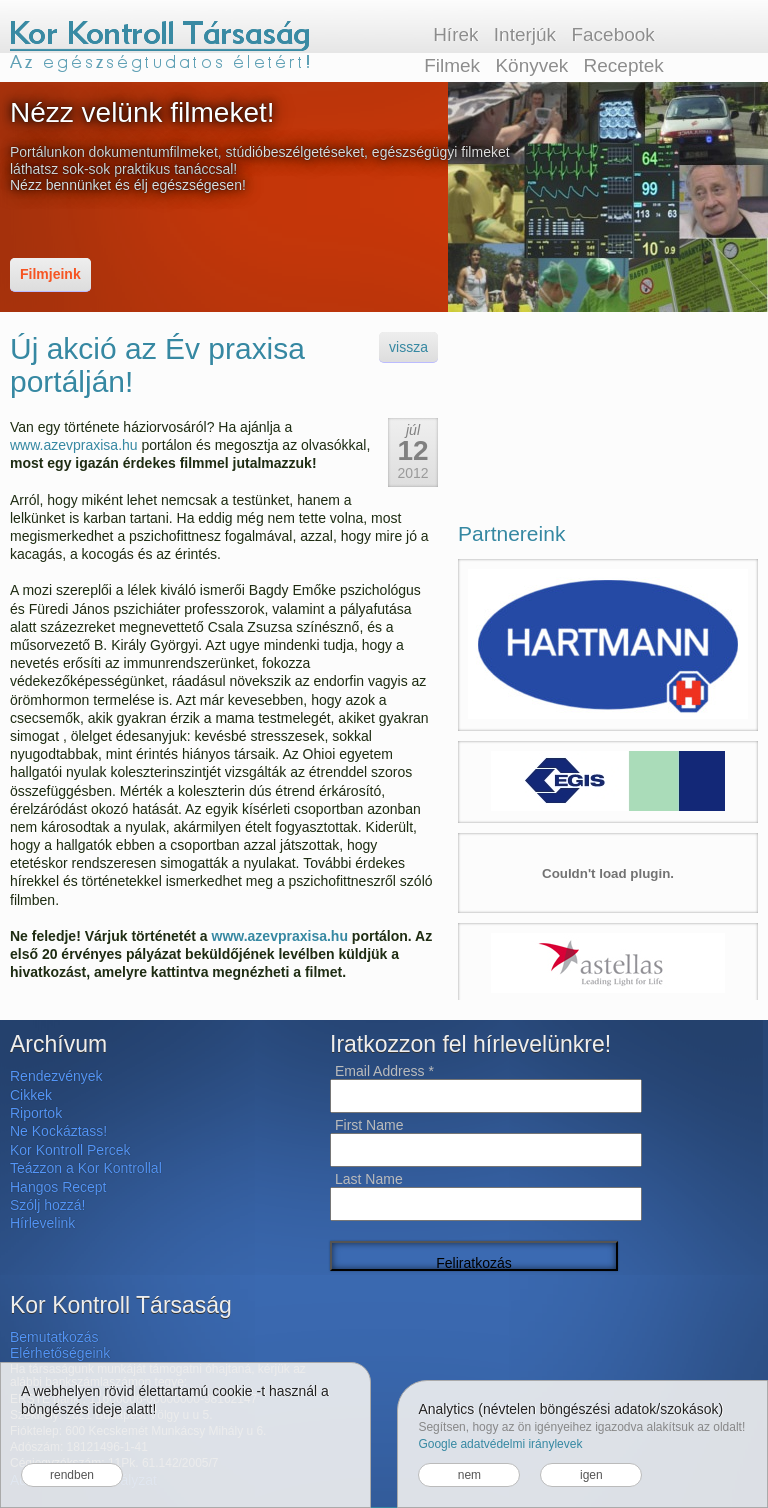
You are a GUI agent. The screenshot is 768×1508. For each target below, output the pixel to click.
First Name (369, 1125)
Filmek (452, 65)
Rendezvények (56, 1076)
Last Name (369, 1179)
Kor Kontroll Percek (70, 1150)
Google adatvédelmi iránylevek (500, 1444)
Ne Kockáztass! (58, 1131)
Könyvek (531, 65)
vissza (408, 347)
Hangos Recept (58, 1187)
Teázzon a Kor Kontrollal (86, 1168)
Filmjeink (50, 274)
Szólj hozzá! (47, 1205)
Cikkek (31, 1095)
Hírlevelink (42, 1223)
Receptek (624, 65)
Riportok (36, 1113)
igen (591, 1475)
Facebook (612, 34)
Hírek (455, 34)
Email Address (384, 1071)
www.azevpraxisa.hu (74, 445)
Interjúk (525, 34)
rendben (72, 1475)
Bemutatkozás (54, 1337)
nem (469, 1475)
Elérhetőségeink (60, 1353)
